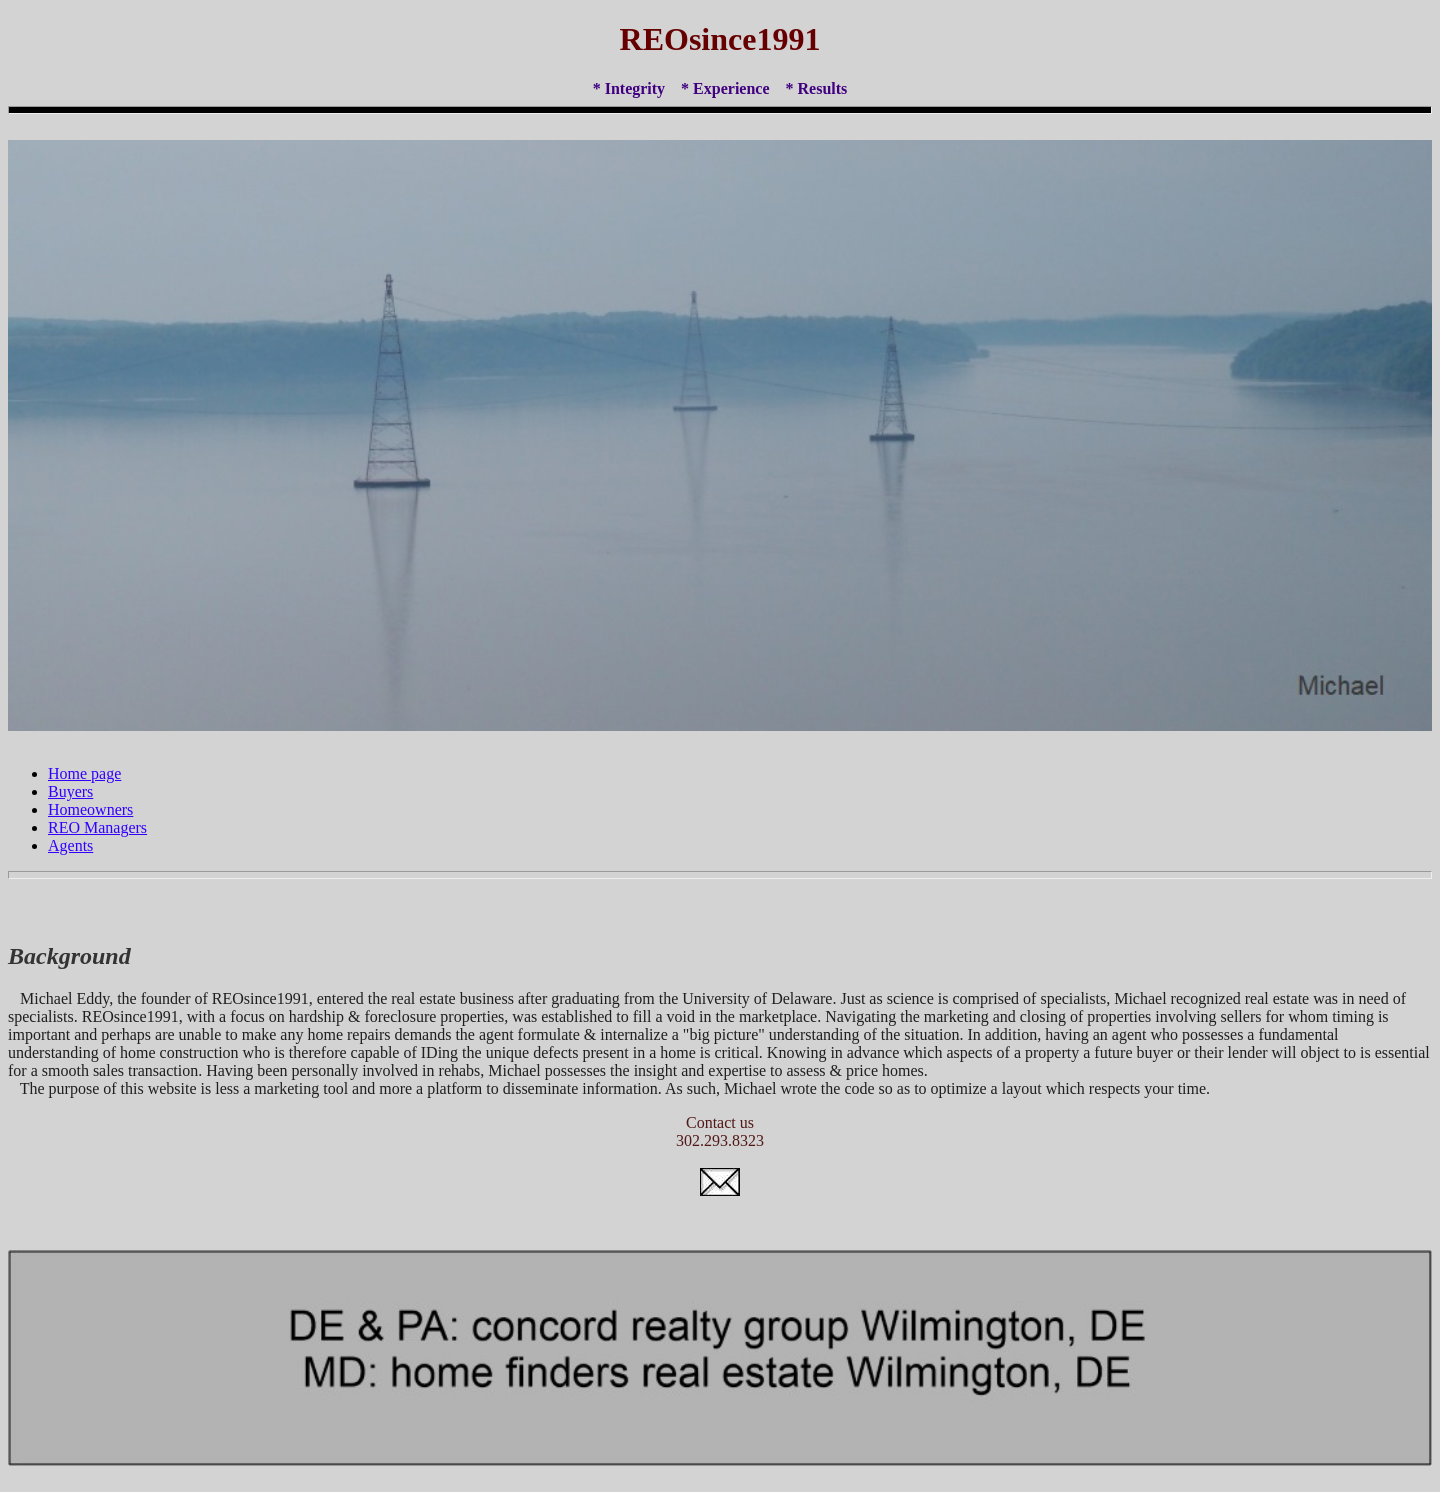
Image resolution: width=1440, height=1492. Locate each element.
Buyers (70, 791)
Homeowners (90, 809)
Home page (84, 773)
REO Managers (97, 827)
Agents (70, 845)
